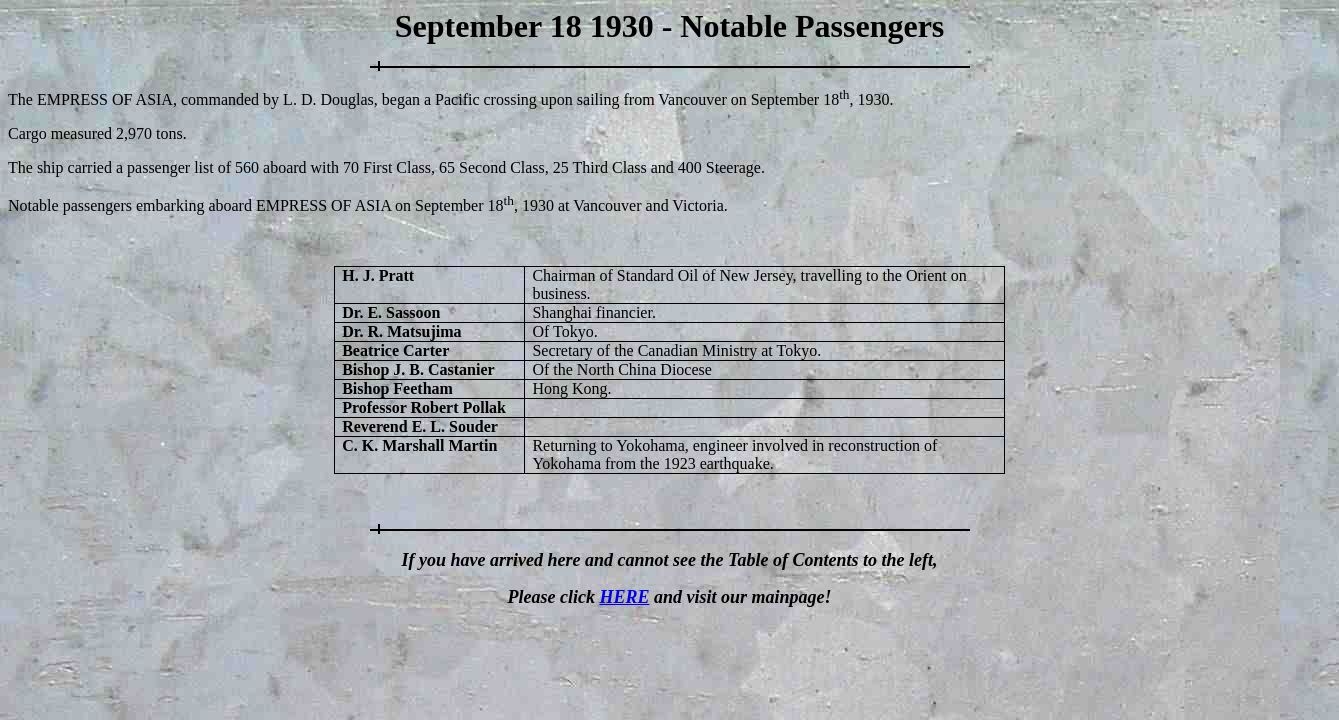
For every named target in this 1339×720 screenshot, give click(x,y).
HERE (624, 597)
